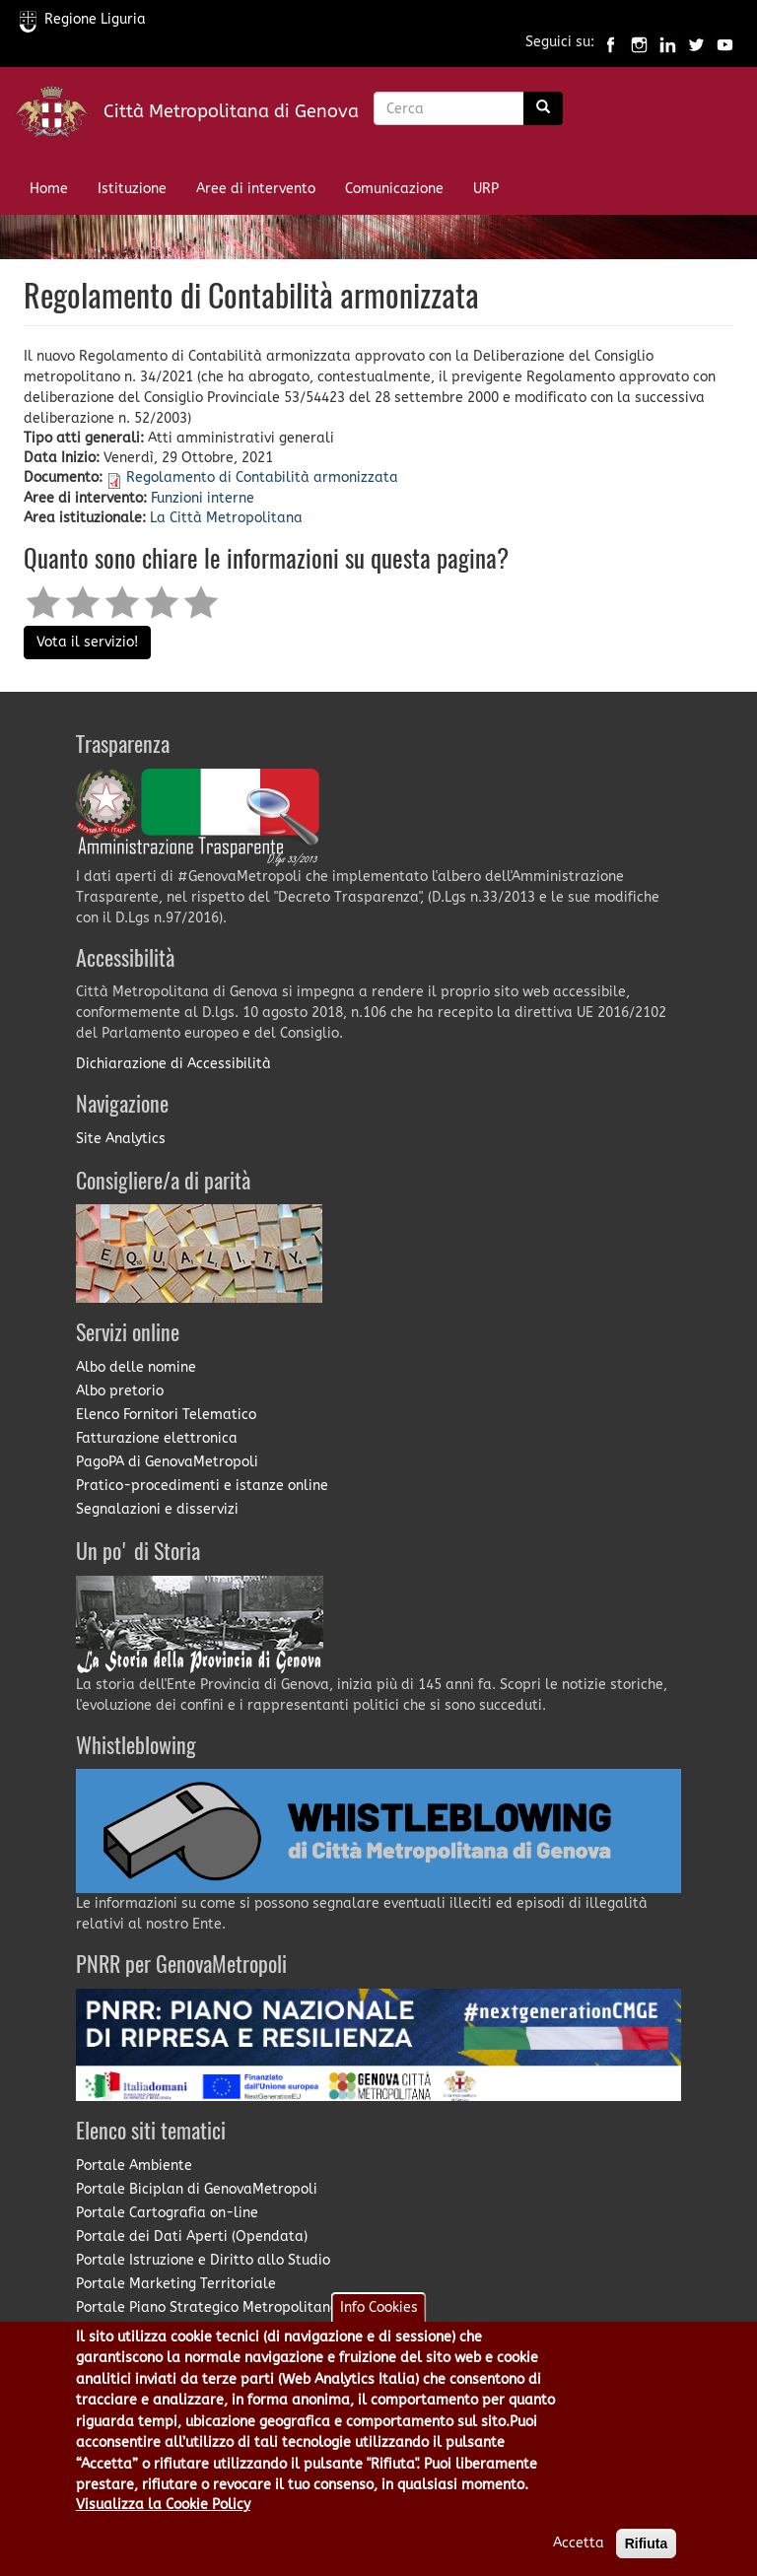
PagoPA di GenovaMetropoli (167, 1462)
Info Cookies (379, 2331)
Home (49, 188)
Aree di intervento (255, 188)
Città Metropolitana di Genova (231, 111)
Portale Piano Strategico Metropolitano (207, 2307)
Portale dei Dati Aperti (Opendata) (192, 2236)
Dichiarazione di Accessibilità (173, 1063)
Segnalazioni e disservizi (157, 1509)
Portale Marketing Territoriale (176, 2283)
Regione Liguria (83, 19)
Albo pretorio (120, 1391)
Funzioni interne (202, 498)
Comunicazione (394, 188)
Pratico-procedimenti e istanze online (202, 1485)
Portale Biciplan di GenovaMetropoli (196, 2189)
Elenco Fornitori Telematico (166, 1414)
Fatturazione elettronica (157, 1438)
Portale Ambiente (134, 2165)
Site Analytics (121, 1138)
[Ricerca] (543, 108)
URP (486, 188)
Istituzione (132, 188)
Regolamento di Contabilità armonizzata (262, 477)
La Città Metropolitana (226, 517)
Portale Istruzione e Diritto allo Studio (203, 2260)
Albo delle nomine (136, 1367)
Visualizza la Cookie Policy (163, 2528)
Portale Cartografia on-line (167, 2212)
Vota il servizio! (87, 642)
